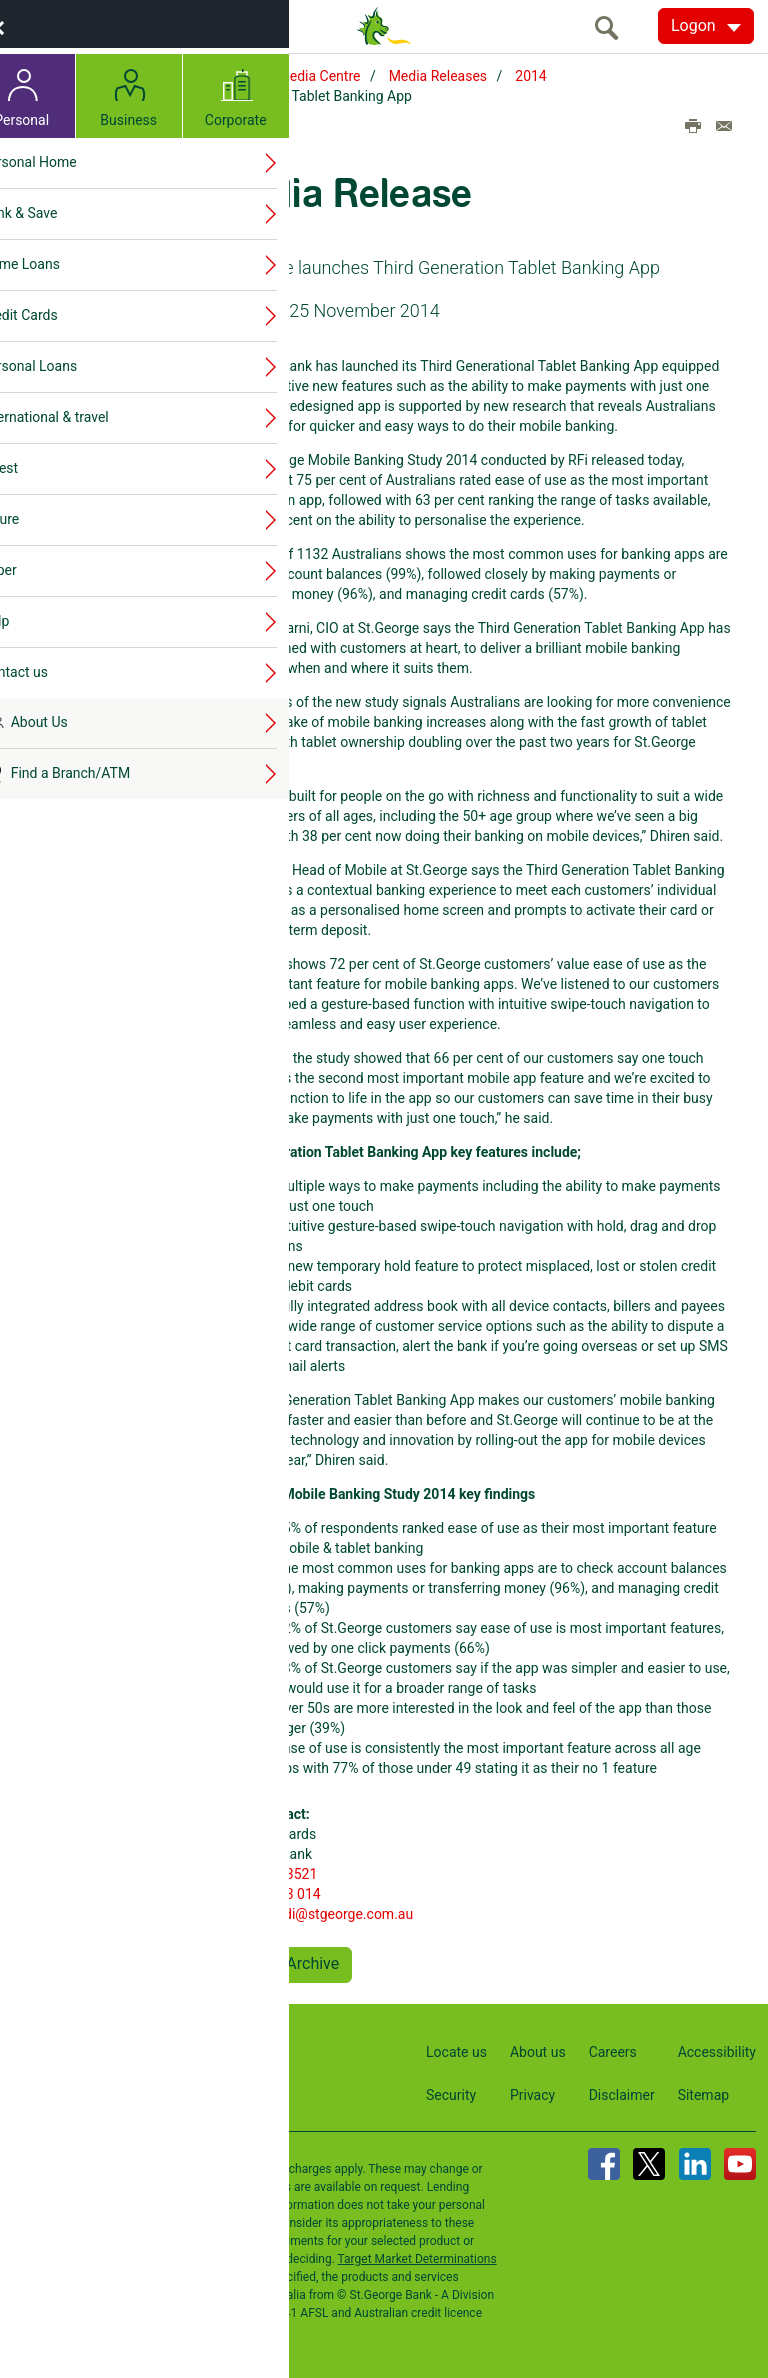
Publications (88, 513)
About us (538, 2048)
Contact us (158, 2056)
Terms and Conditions (184, 2255)
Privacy (532, 2091)
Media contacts (98, 542)
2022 (79, 258)
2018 (79, 371)
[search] (612, 27)
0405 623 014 (278, 1890)
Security (451, 2091)
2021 (79, 286)
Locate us (456, 2048)
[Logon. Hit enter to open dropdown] (706, 26)
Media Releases (438, 76)
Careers (613, 2048)
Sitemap (703, 2091)
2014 (530, 76)
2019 (79, 343)
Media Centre (319, 76)
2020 (79, 315)
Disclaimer (622, 2091)
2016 (79, 428)
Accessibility (717, 2048)
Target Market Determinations (417, 2255)
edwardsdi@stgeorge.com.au (322, 1910)
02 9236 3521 (275, 1870)
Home (145, 76)
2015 (79, 457)
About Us (220, 76)
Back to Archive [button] (284, 1959)
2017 (79, 400)
